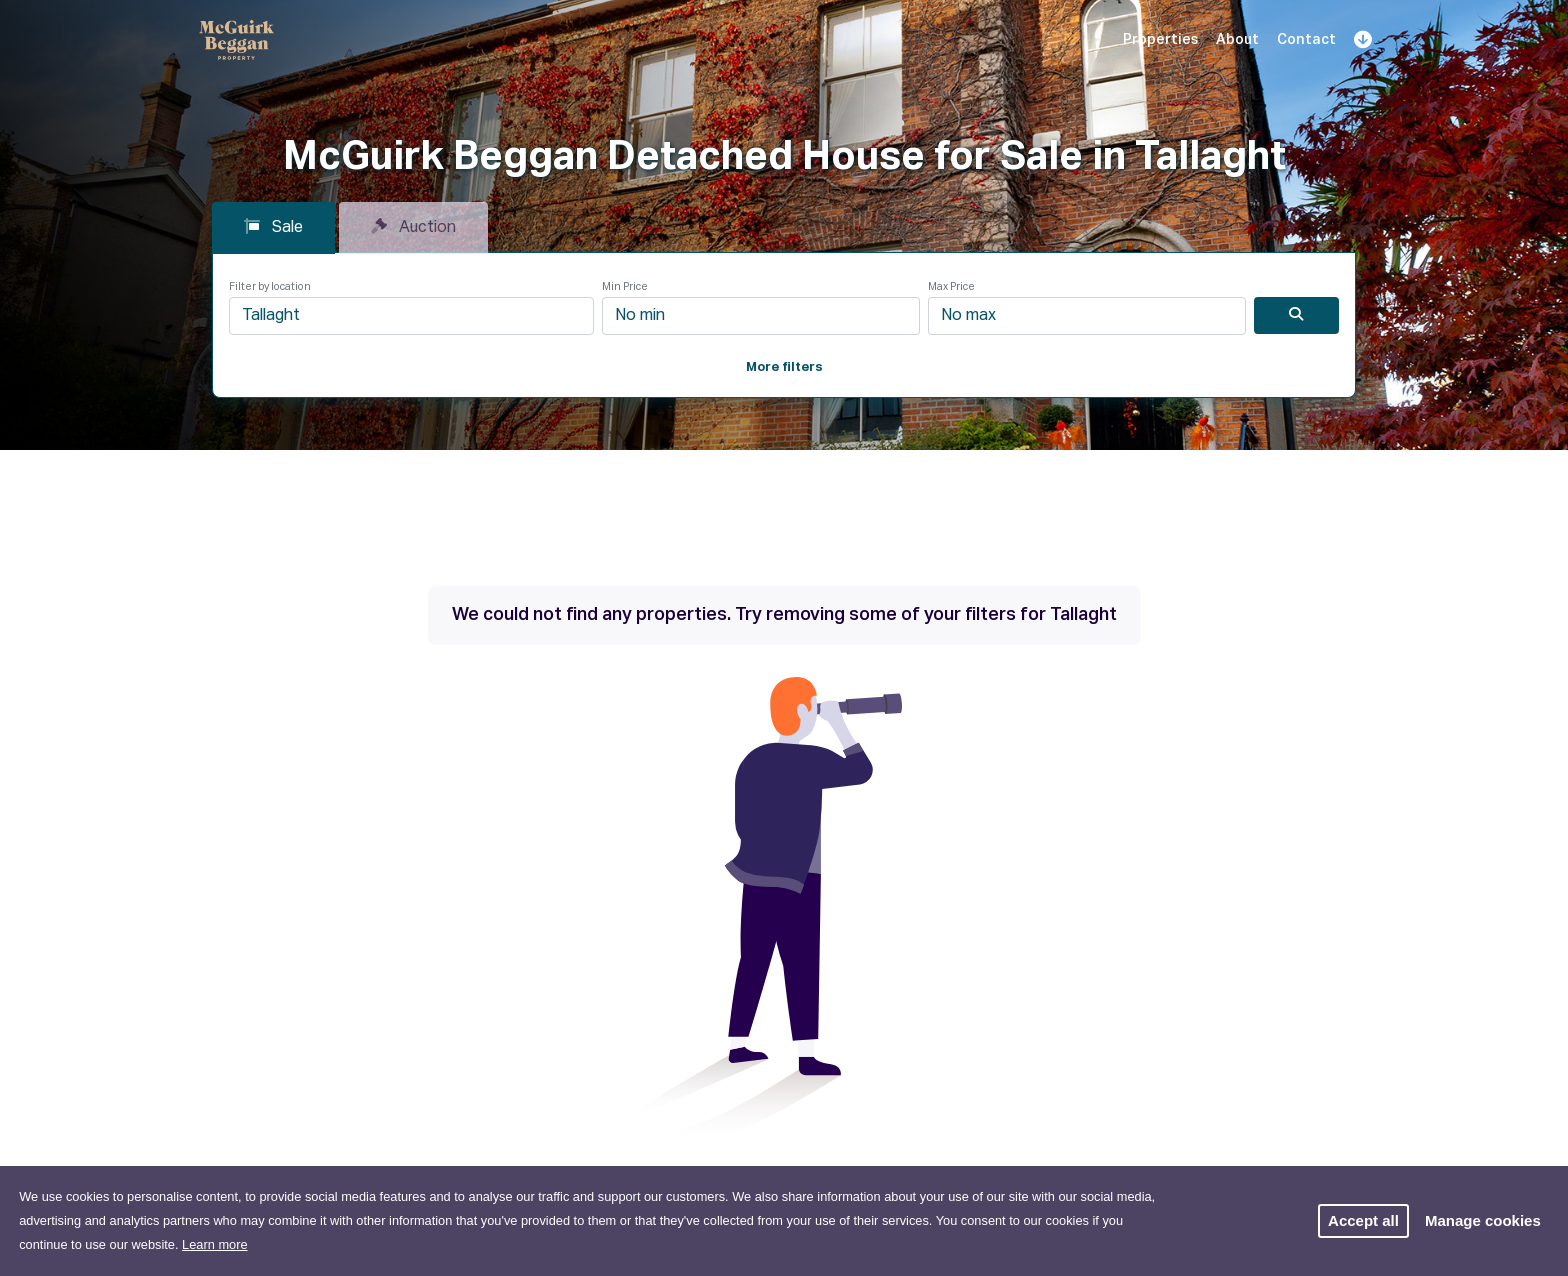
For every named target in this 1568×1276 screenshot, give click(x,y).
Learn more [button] (214, 1244)
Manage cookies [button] (1483, 1220)
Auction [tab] (413, 227)
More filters (784, 367)
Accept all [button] (1363, 1220)
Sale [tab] (273, 227)
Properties (1160, 40)
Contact (1306, 40)
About (1237, 40)
